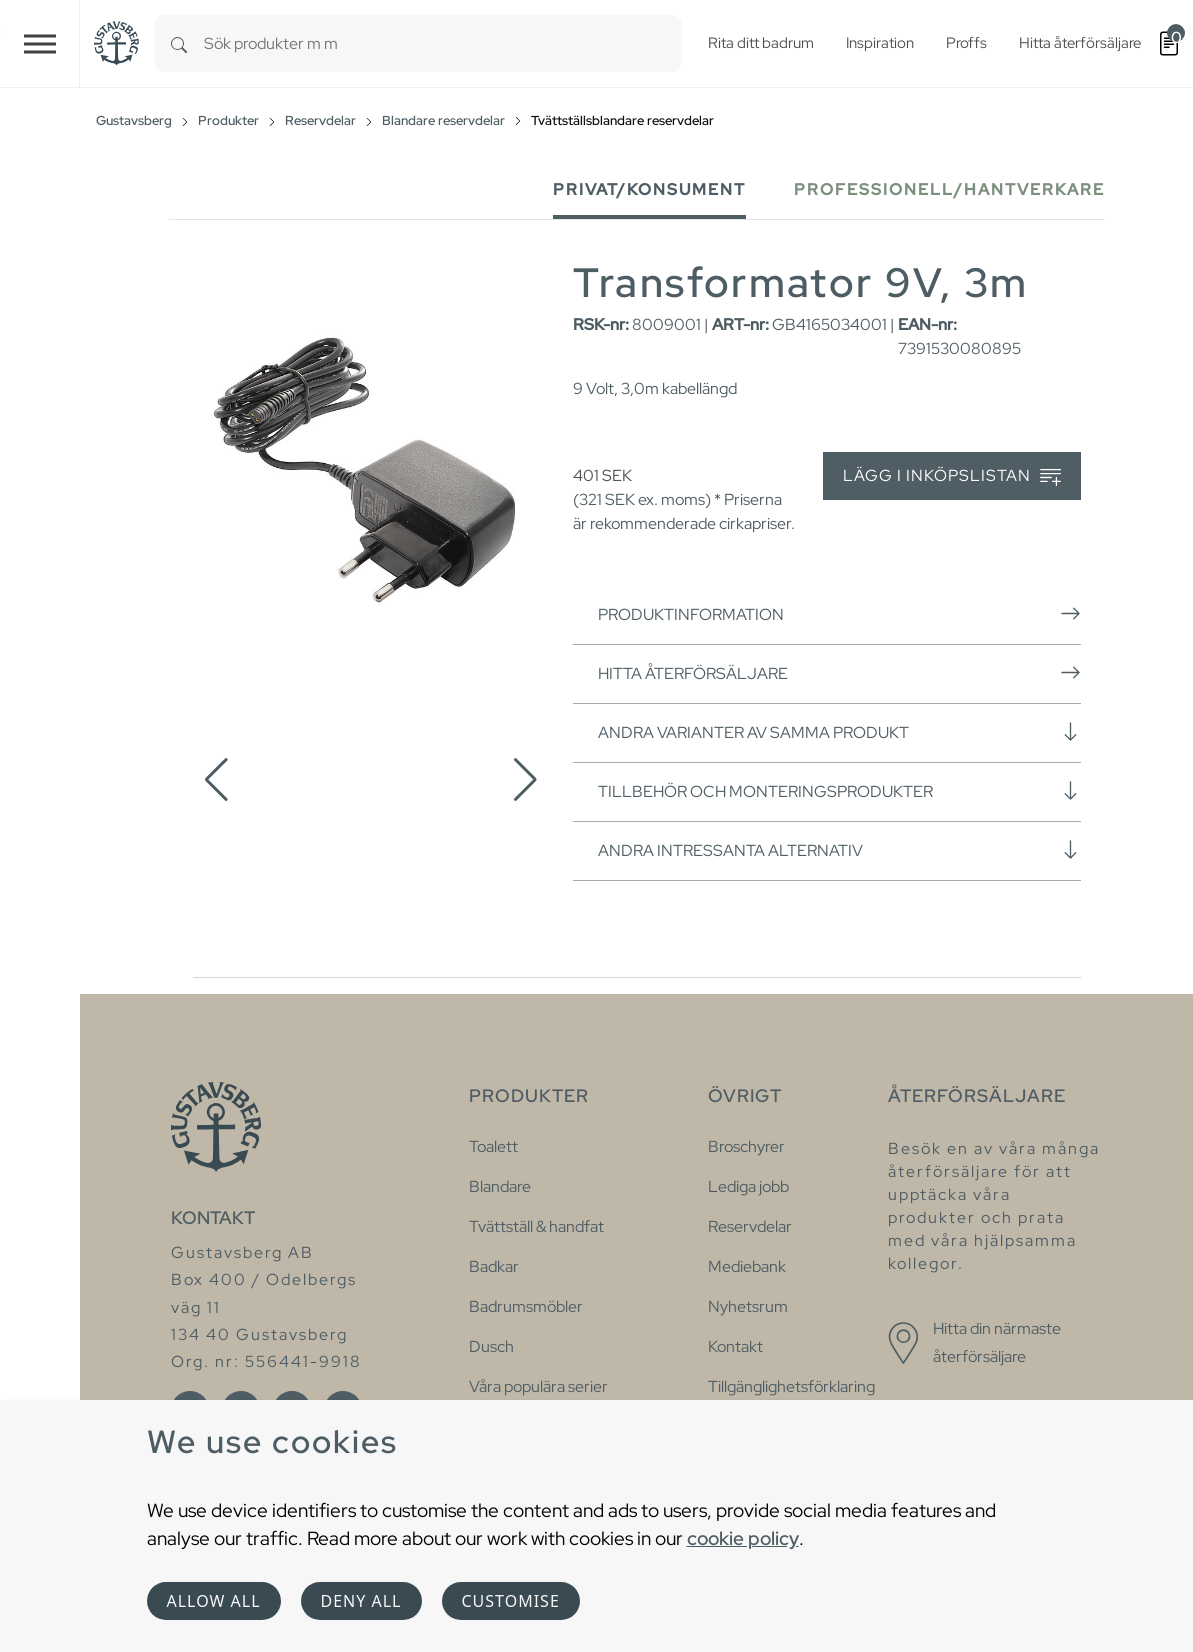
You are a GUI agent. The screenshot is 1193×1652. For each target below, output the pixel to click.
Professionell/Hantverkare (949, 189)
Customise (511, 1601)
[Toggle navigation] (40, 43)
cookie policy (743, 1538)
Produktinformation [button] (839, 614)
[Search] (179, 43)
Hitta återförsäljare (839, 673)
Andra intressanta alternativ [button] (839, 850)
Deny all (361, 1601)
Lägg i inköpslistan (952, 476)
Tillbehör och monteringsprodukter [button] (839, 791)
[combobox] (443, 43)
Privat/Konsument (649, 189)
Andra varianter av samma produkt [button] (839, 732)
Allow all (214, 1601)
